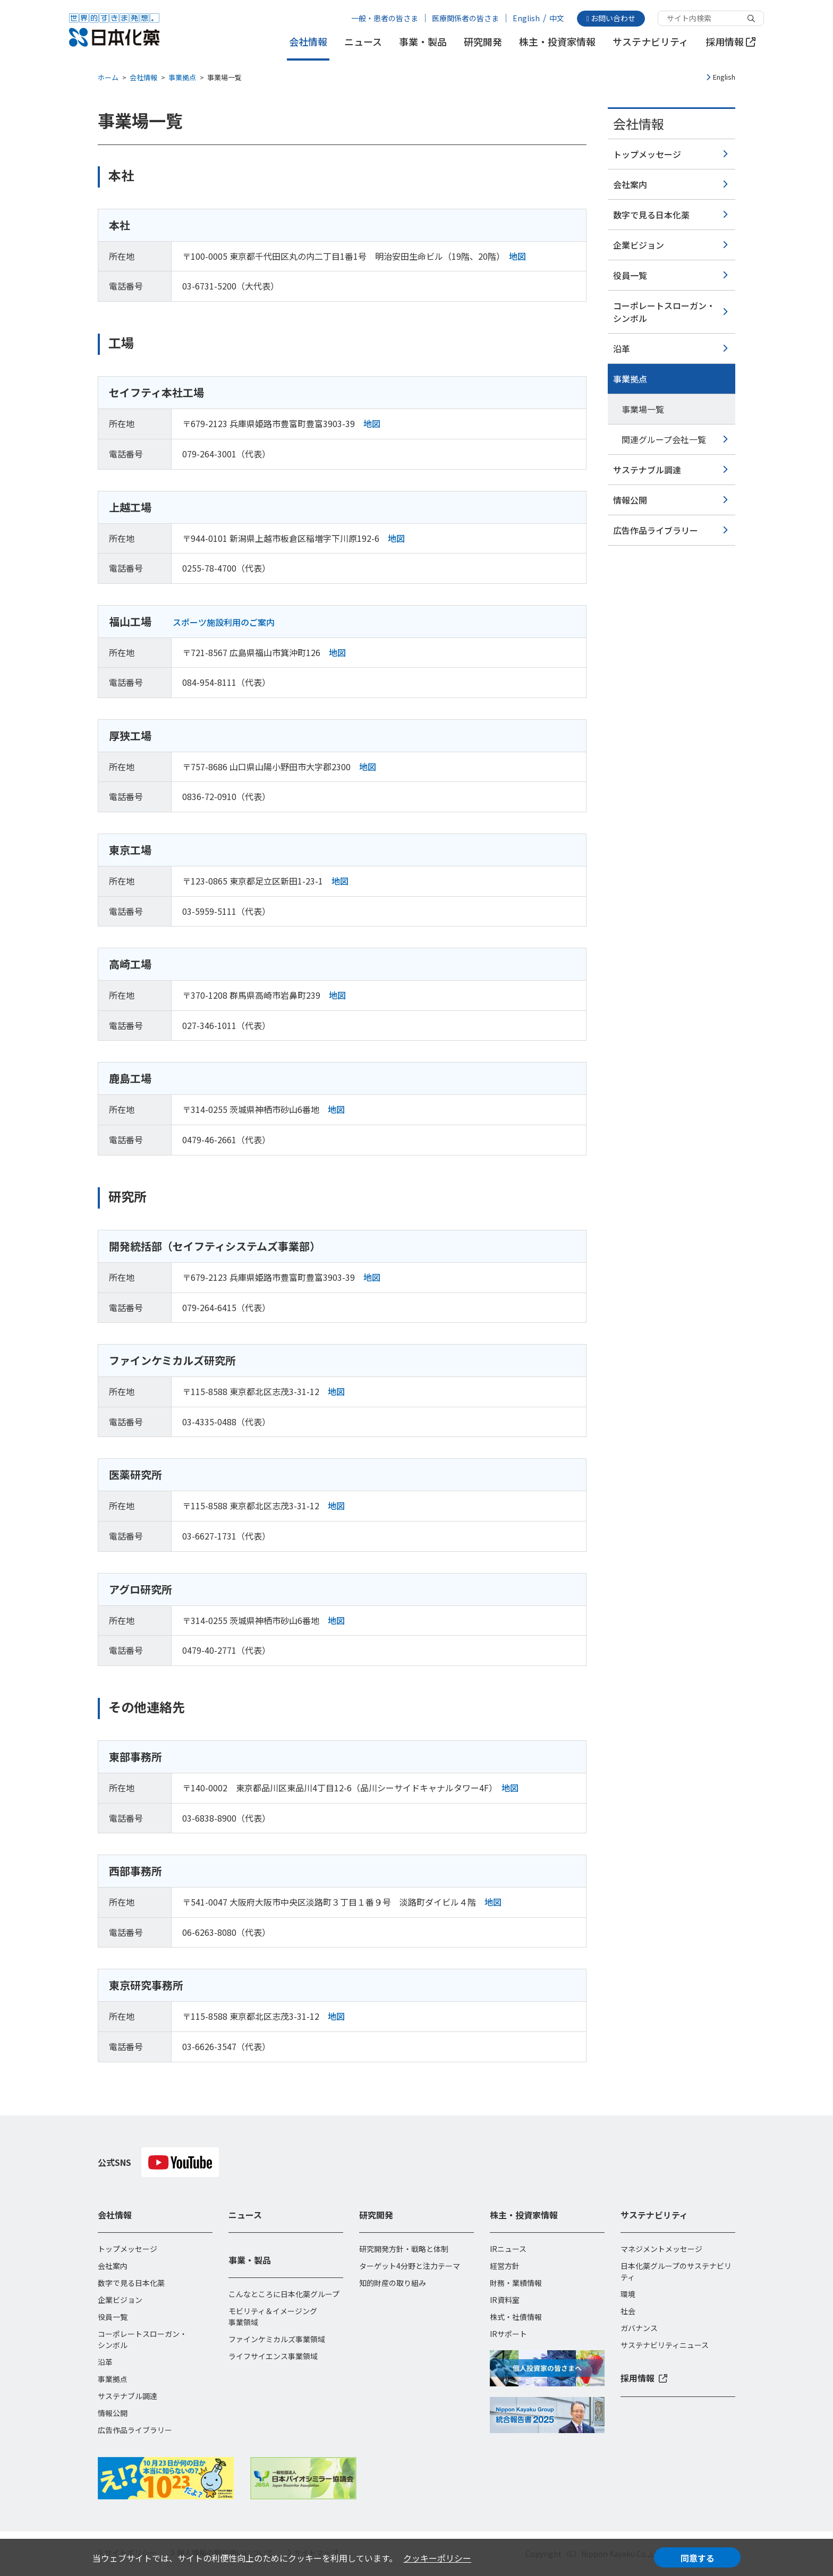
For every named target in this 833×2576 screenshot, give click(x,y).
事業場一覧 (643, 409)
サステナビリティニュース (664, 2345)
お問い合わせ (610, 18)
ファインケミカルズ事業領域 (276, 2339)
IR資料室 (505, 2299)
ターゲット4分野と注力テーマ (409, 2265)
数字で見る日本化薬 (651, 214)
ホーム (108, 77)
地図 (517, 256)
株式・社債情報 (516, 2316)
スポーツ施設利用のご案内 (224, 622)
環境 (627, 2294)
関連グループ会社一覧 (664, 439)
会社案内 (630, 184)
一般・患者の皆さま (384, 18)
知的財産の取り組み (392, 2282)
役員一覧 (630, 275)
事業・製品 (423, 41)
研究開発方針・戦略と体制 (403, 2248)
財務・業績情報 (516, 2282)
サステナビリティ (650, 41)
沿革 (621, 348)
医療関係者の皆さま (465, 18)
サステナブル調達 (647, 469)
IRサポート (508, 2333)
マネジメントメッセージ (661, 2248)
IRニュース (508, 2248)
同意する (698, 2558)
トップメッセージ (647, 154)
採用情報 (730, 41)
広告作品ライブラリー (655, 530)
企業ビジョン (638, 245)
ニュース (363, 41)
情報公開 (630, 500)
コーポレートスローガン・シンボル (664, 312)
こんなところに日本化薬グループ (283, 2294)
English (526, 18)
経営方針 (505, 2265)
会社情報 (308, 41)
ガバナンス (639, 2328)
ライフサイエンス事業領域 (273, 2356)
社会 (627, 2311)
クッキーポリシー (437, 2558)
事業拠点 (182, 77)
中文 (556, 18)
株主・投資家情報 (557, 41)
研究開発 (483, 41)
